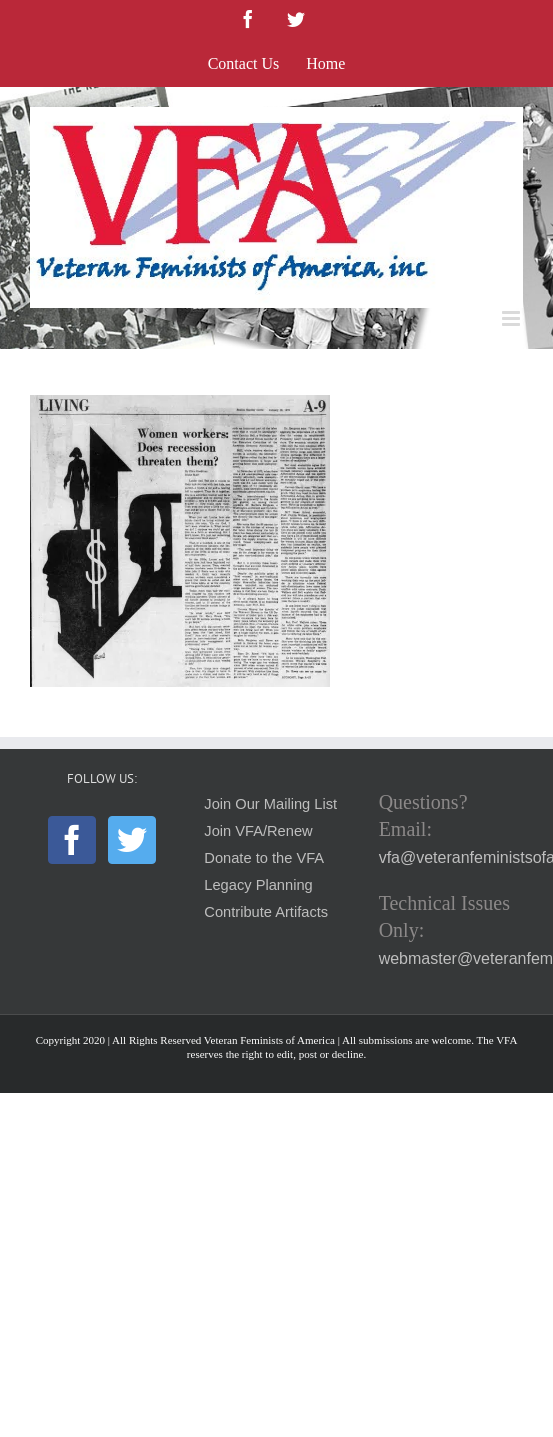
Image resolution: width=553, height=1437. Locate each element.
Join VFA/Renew (258, 831)
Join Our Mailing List (270, 804)
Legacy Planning (258, 885)
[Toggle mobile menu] (512, 318)
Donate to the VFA (264, 858)
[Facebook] (72, 840)
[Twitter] (132, 840)
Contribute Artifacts (266, 912)
